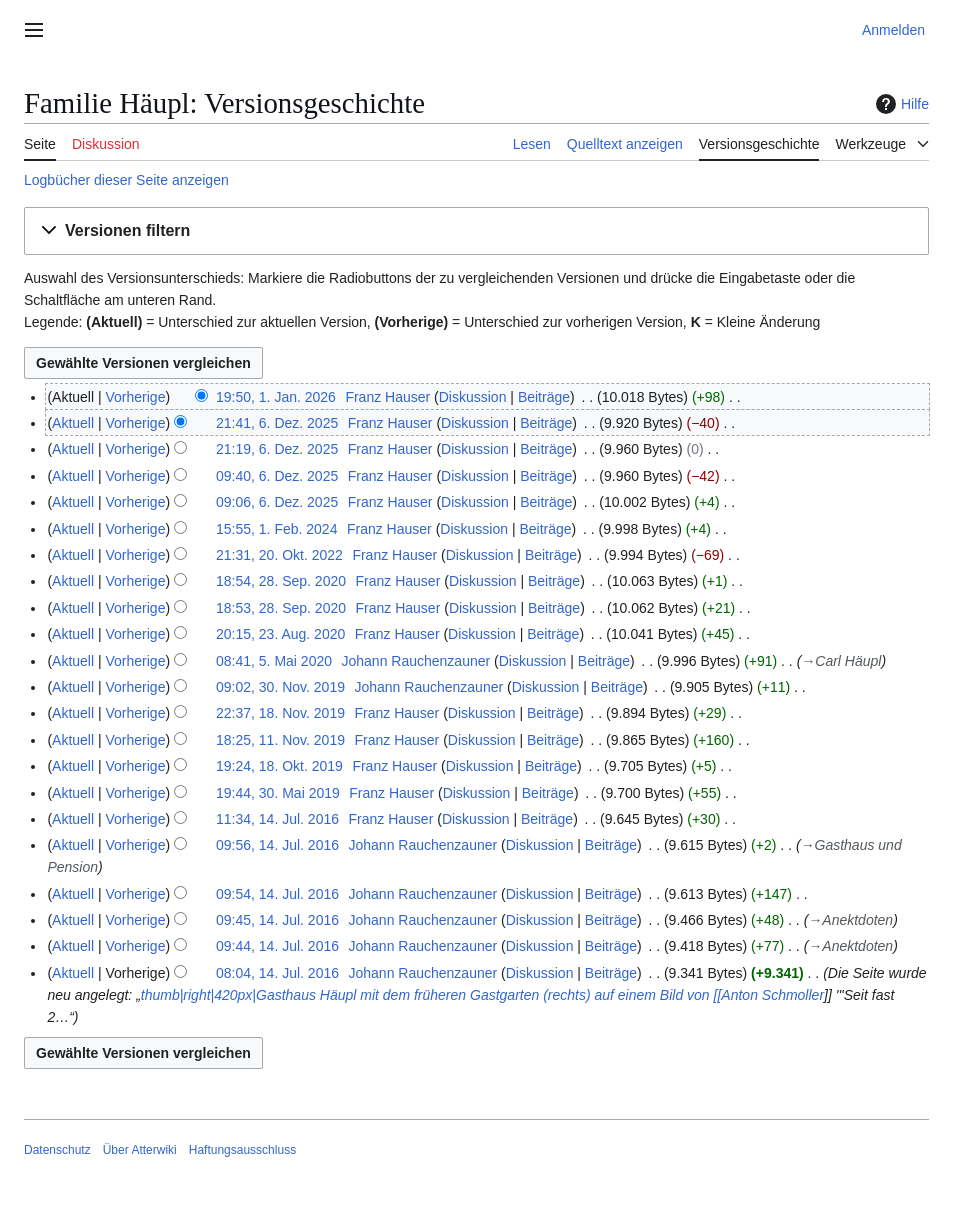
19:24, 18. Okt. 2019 (279, 766)
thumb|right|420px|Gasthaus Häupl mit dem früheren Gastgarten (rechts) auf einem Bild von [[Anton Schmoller (482, 995)
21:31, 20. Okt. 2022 (279, 555)
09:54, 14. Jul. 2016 (277, 894)
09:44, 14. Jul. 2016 (277, 946)
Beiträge (544, 397)
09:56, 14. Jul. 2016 (277, 845)
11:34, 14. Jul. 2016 (277, 819)
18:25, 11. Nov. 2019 (280, 740)
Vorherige (136, 397)
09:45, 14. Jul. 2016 (277, 920)
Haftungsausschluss (242, 1150)
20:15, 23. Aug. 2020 (280, 634)
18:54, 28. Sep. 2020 (281, 581)
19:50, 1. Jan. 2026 (276, 397)
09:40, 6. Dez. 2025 (277, 476)
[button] (476, 231)
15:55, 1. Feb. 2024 (276, 529)
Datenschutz (57, 1150)
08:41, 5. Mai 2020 (274, 661)
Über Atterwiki (140, 1150)
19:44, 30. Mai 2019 (278, 793)
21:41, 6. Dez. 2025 (277, 423)
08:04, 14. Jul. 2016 (277, 973)
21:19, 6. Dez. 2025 (277, 449)
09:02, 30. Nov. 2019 (280, 687)
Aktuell (73, 423)
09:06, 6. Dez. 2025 (277, 502)
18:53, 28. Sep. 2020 (281, 608)
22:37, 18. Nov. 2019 (280, 713)
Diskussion (473, 397)
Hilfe (900, 104)
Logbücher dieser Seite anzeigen (126, 180)
